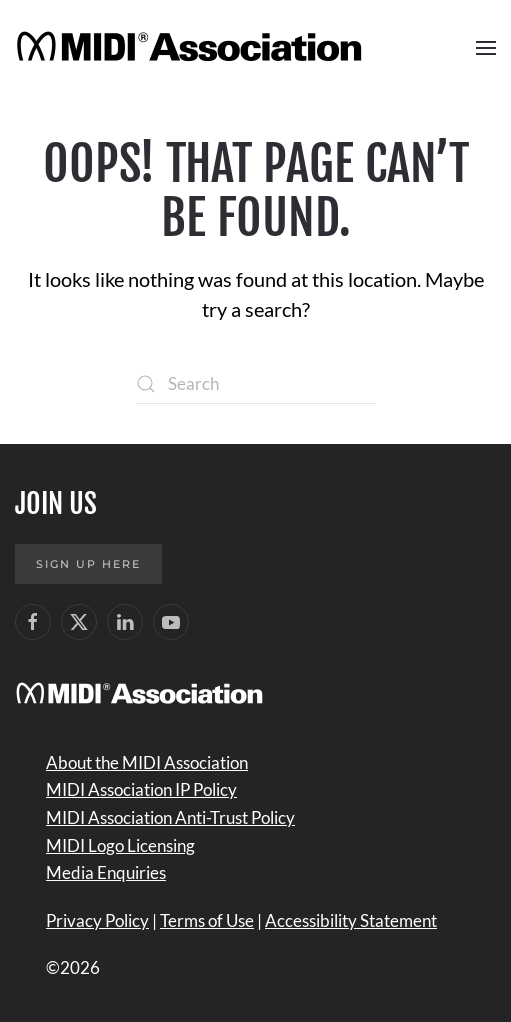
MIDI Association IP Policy (141, 789)
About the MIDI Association (147, 762)
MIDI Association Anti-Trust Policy (170, 817)
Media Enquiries (106, 872)
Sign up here (88, 564)
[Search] (256, 384)
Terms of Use (207, 920)
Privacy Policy (97, 920)
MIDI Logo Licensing (120, 845)
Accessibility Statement (351, 920)
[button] (486, 48)
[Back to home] (192, 48)
